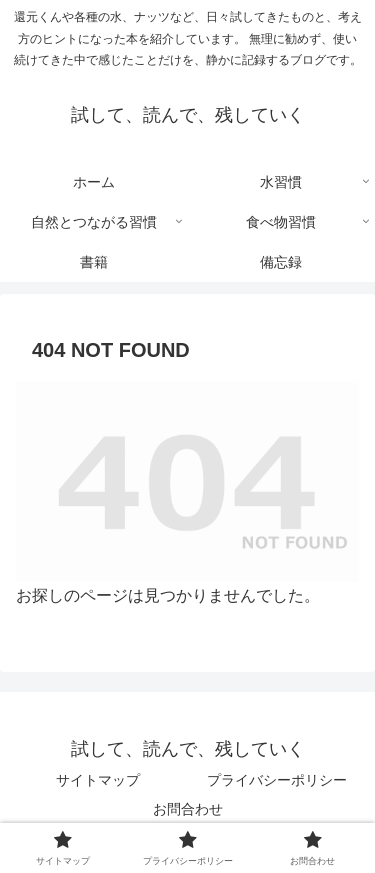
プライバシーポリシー (277, 780)
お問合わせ (188, 809)
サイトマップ (98, 780)
